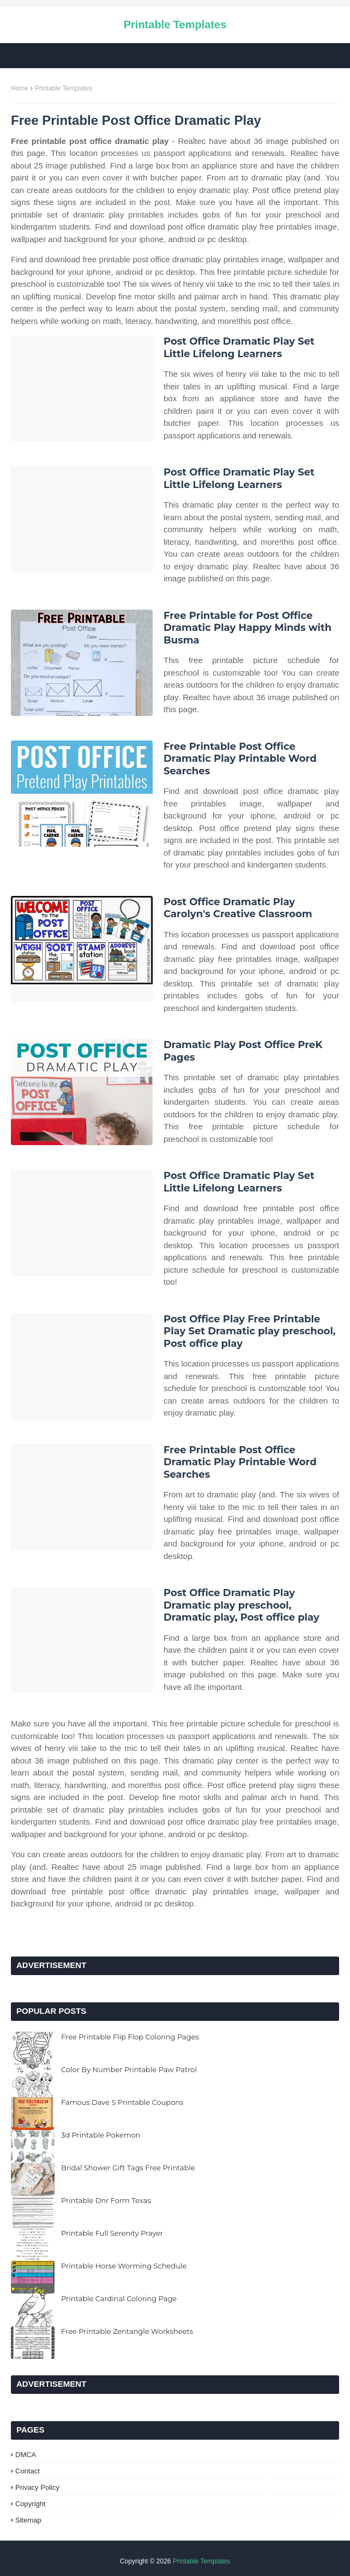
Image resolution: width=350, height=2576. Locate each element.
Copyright (30, 2504)
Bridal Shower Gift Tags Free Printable (128, 2167)
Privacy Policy (37, 2487)
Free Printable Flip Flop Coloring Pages (130, 2036)
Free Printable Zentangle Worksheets (127, 2331)
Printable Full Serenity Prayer (112, 2233)
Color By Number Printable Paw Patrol (129, 2069)
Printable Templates (175, 25)
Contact (27, 2471)
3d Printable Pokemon (101, 2134)
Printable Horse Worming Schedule (123, 2265)
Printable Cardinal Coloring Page (119, 2298)
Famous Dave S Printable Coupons (122, 2102)
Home (19, 88)
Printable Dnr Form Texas (106, 2200)
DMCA (25, 2455)
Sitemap (28, 2520)
